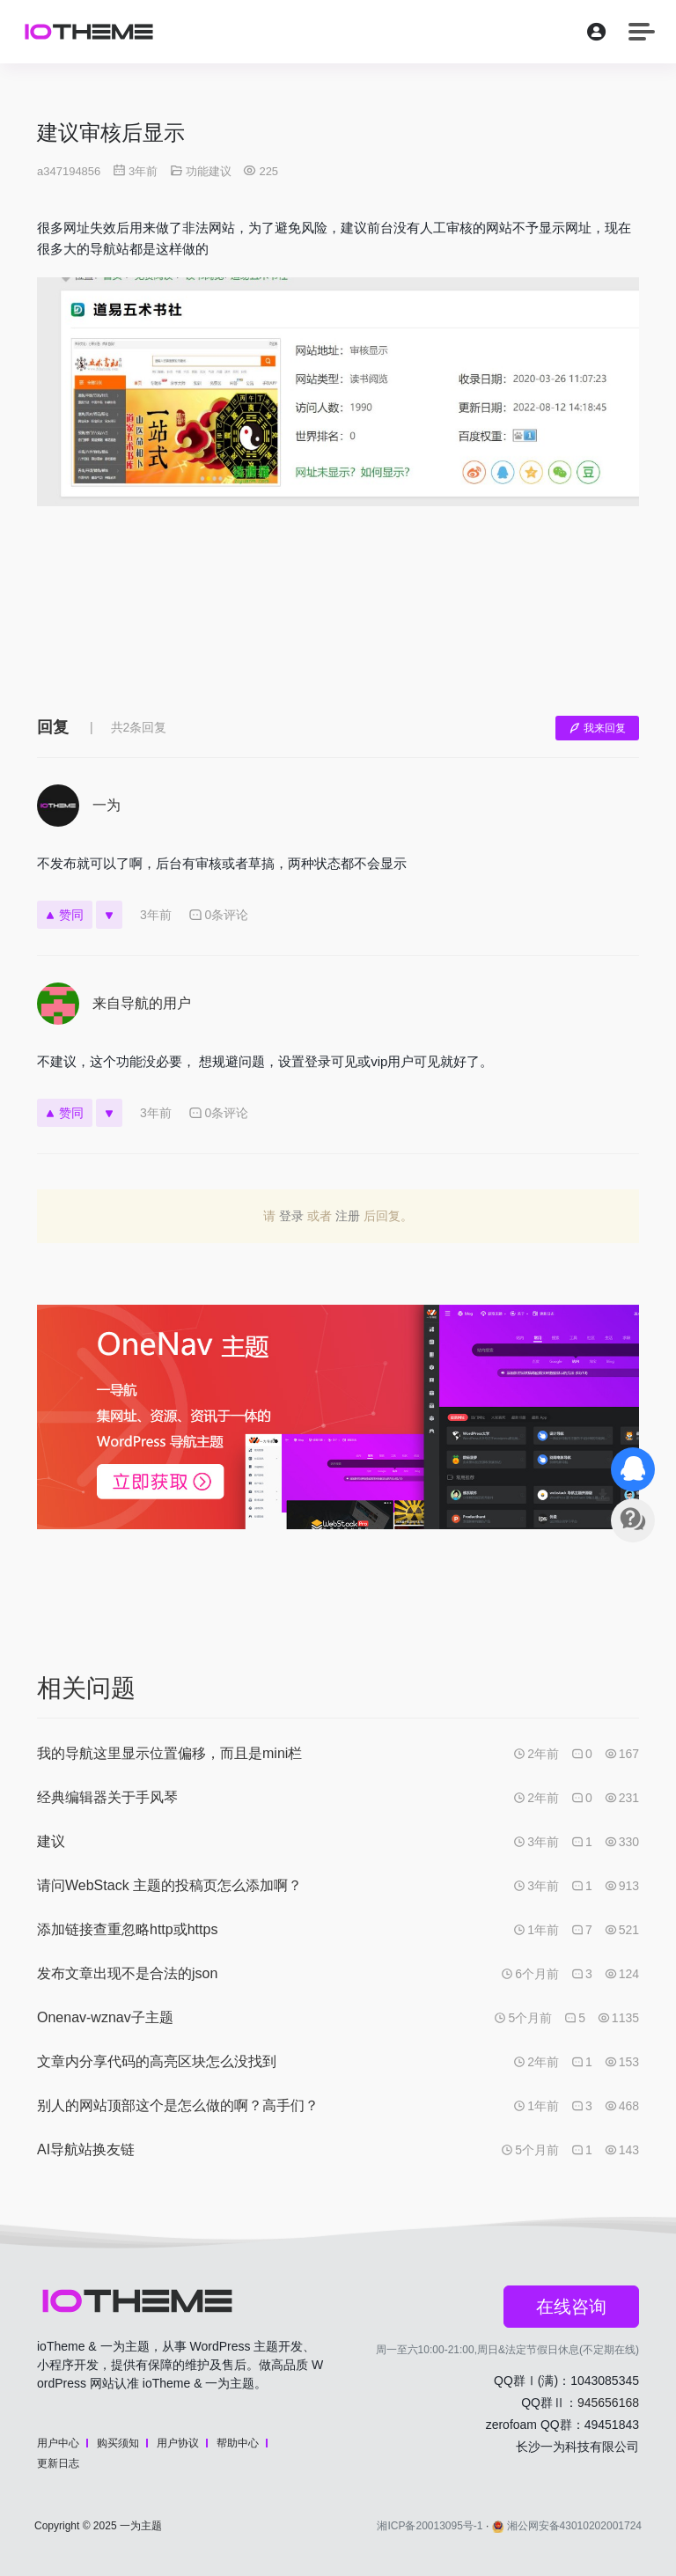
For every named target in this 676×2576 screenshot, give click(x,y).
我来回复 (597, 728)
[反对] (109, 915)
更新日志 (58, 2463)
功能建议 (208, 171)
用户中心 (58, 2443)
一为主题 (141, 2526)
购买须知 (118, 2443)
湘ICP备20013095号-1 (429, 2526)
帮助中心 (238, 2443)
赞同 (65, 915)
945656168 (608, 2403)
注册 (347, 1216)
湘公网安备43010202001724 (567, 2526)
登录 (291, 1216)
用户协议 (178, 2443)
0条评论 (218, 915)
